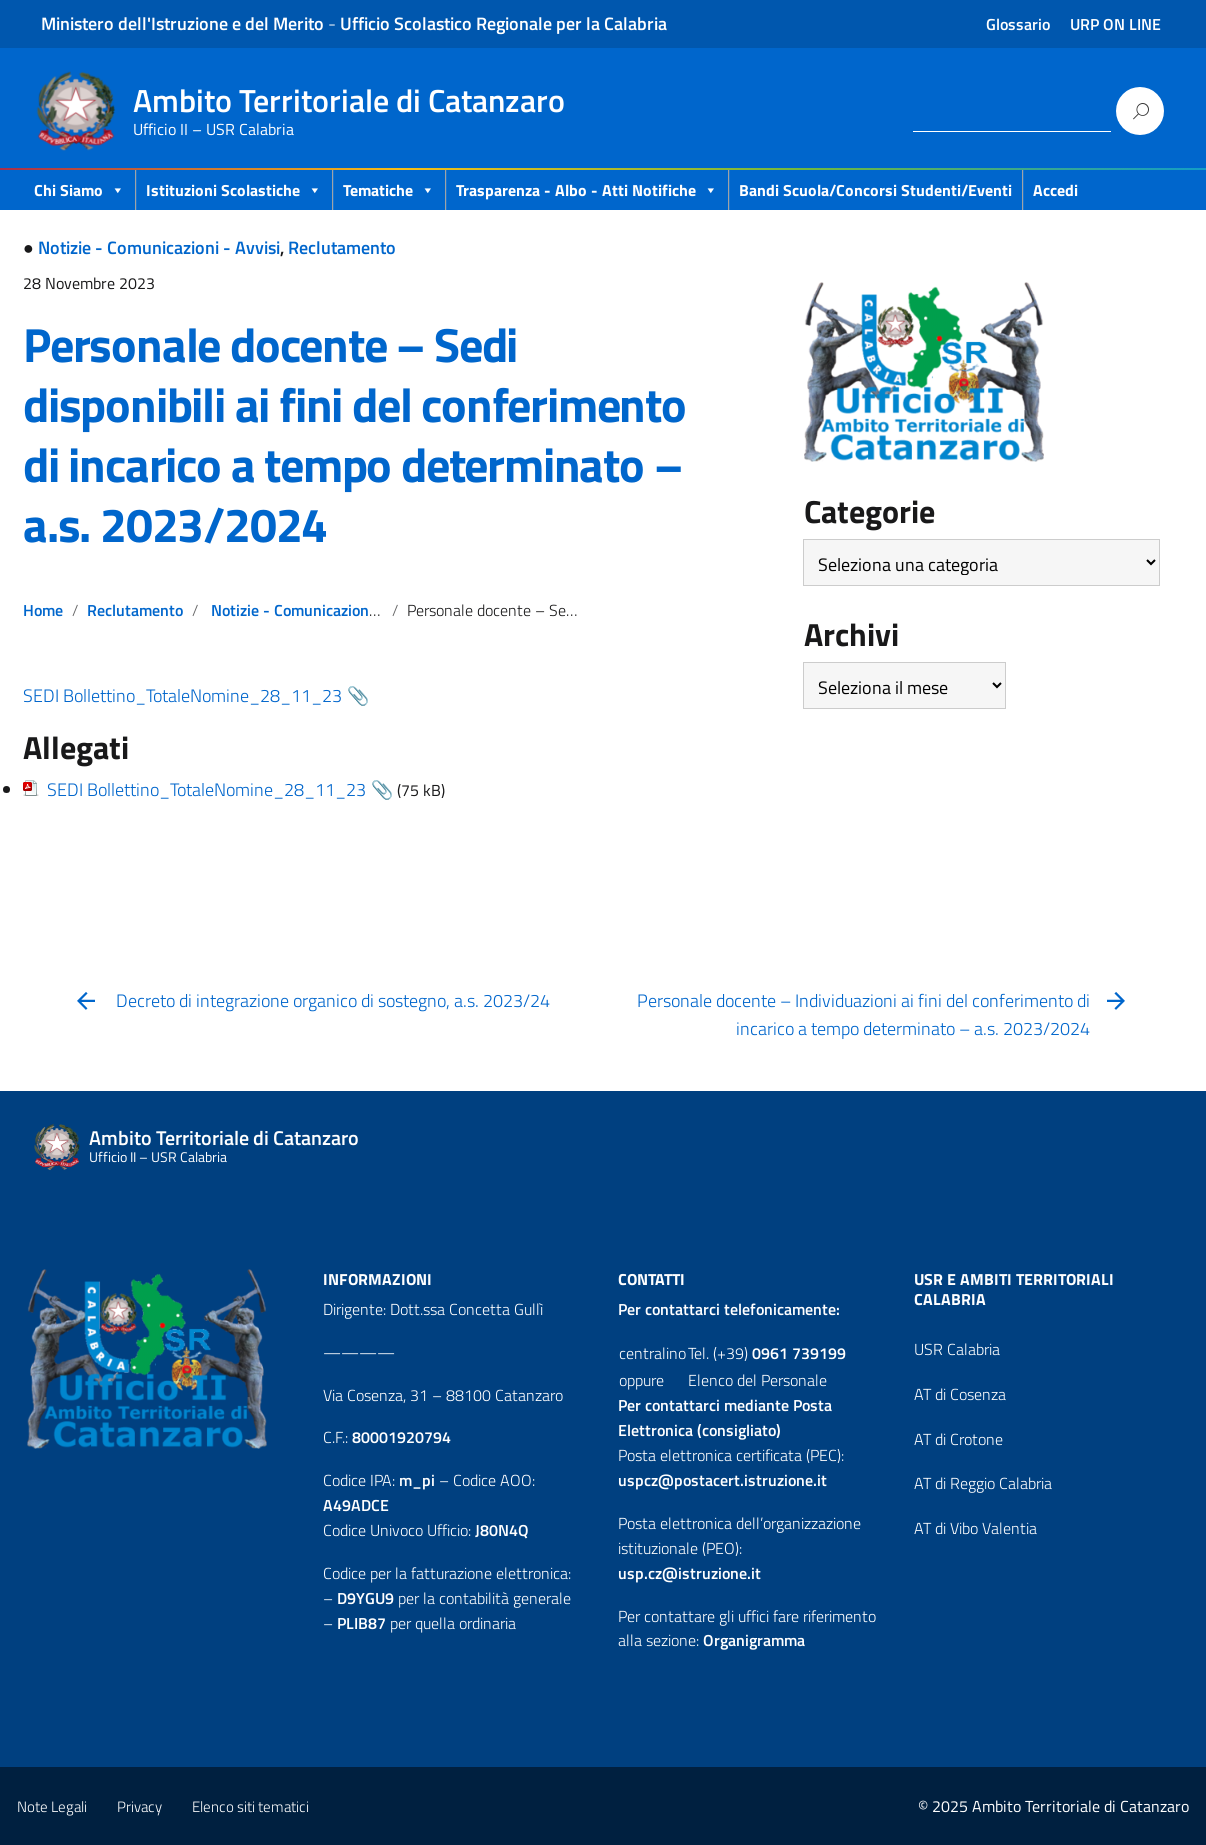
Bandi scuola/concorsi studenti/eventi (875, 190)
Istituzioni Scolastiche (234, 190)
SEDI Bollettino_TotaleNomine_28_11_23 (182, 695)
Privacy (139, 1806)
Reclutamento (342, 247)
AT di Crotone (958, 1439)
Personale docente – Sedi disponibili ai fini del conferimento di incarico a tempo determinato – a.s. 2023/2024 (354, 434)
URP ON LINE (1115, 24)
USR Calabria (957, 1349)
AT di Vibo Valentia (975, 1528)
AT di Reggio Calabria (983, 1483)
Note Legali (52, 1806)
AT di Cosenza (960, 1394)
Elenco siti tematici (250, 1806)
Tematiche (389, 190)
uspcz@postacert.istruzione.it (722, 1480)
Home (43, 610)
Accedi (1055, 190)
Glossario (1018, 24)
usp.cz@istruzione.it (689, 1573)
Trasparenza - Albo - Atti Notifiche (587, 190)
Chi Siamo (79, 190)
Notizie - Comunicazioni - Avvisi (159, 247)
